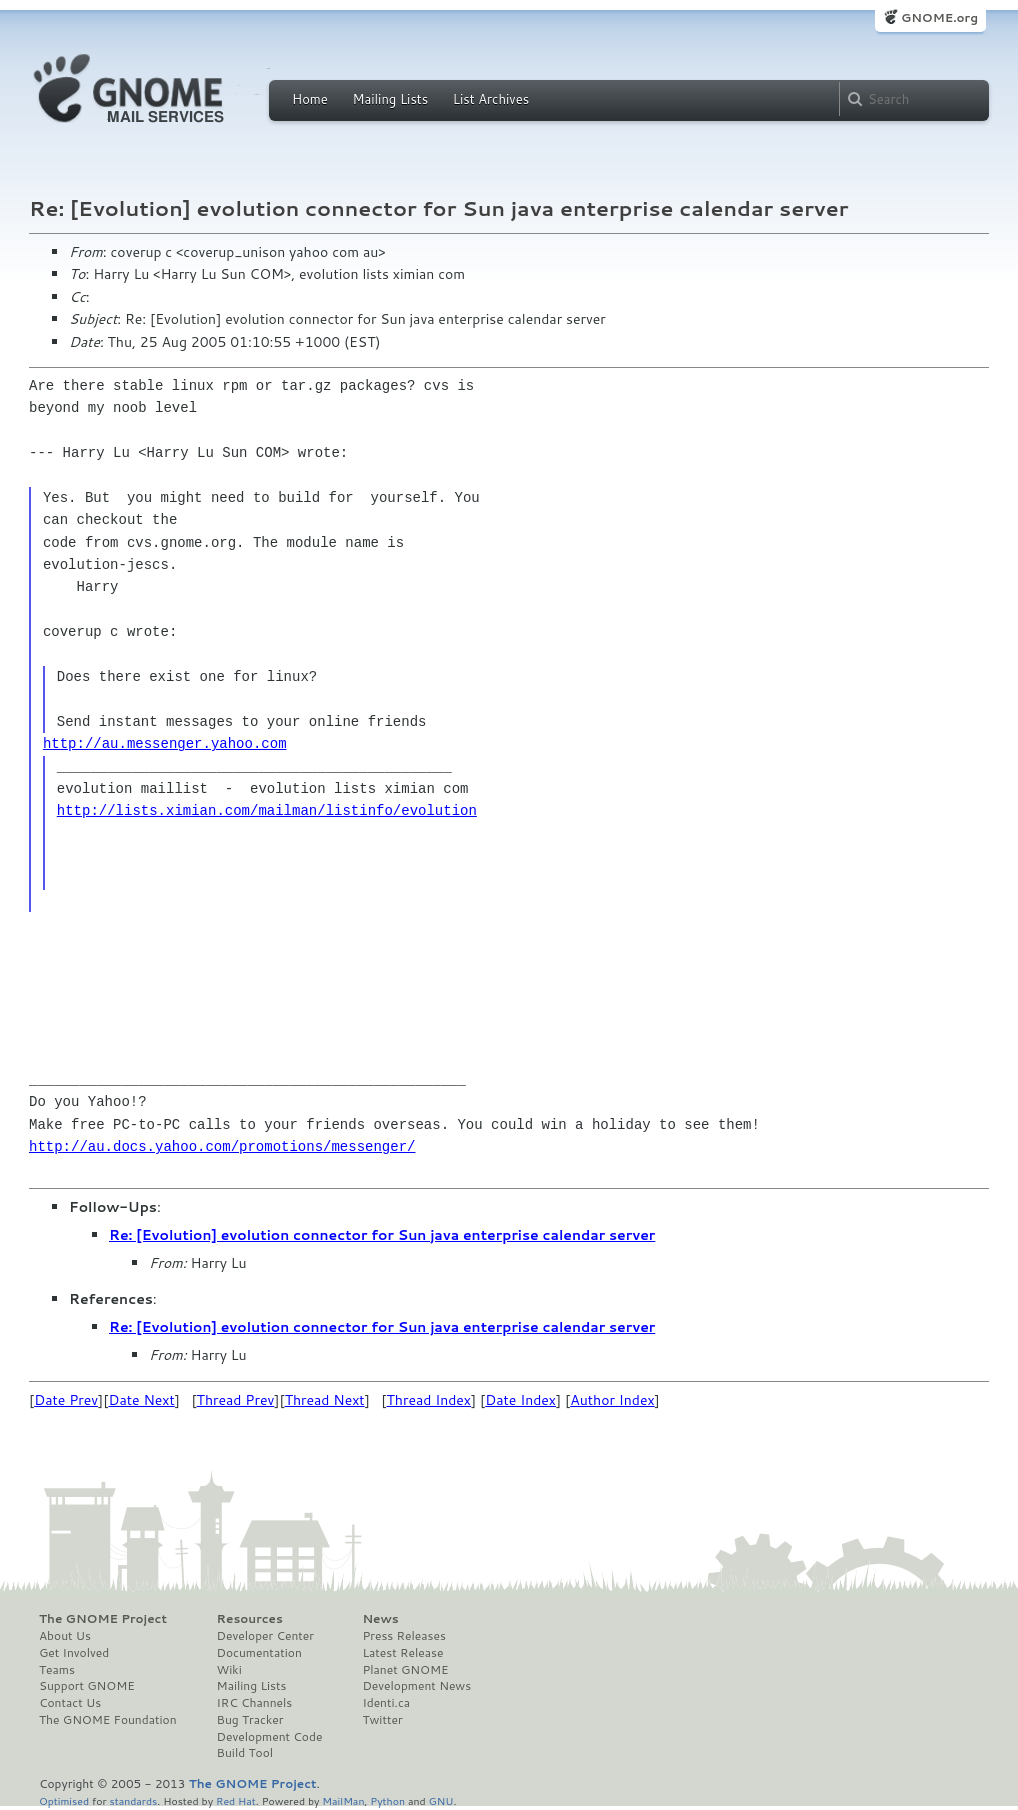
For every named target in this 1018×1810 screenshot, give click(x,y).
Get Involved (74, 1653)
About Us (65, 1636)
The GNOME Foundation (108, 1720)
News (380, 1619)
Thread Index (429, 1400)
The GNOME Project (103, 1619)
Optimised (64, 1800)
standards (133, 1800)
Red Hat (236, 1800)
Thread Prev (236, 1400)
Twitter (382, 1720)
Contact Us (70, 1703)
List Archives (491, 99)
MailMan (343, 1800)
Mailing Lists (390, 99)
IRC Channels (255, 1703)
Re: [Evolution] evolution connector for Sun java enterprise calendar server (382, 1235)
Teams (57, 1670)
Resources (250, 1619)
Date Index (520, 1400)
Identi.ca (386, 1703)
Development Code (270, 1737)
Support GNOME (87, 1686)
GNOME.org (939, 17)
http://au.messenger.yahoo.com (165, 743)
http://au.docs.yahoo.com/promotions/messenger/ (222, 1146)
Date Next (141, 1400)
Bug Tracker (250, 1720)
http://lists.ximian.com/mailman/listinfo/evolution (267, 810)
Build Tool (245, 1753)
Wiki (229, 1670)
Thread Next (325, 1400)
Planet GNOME (405, 1670)
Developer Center (265, 1636)
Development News (416, 1686)
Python (387, 1800)
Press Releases (403, 1636)
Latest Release (402, 1653)
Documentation (259, 1653)
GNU (441, 1800)
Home (310, 99)
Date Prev (66, 1400)
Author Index (612, 1400)
